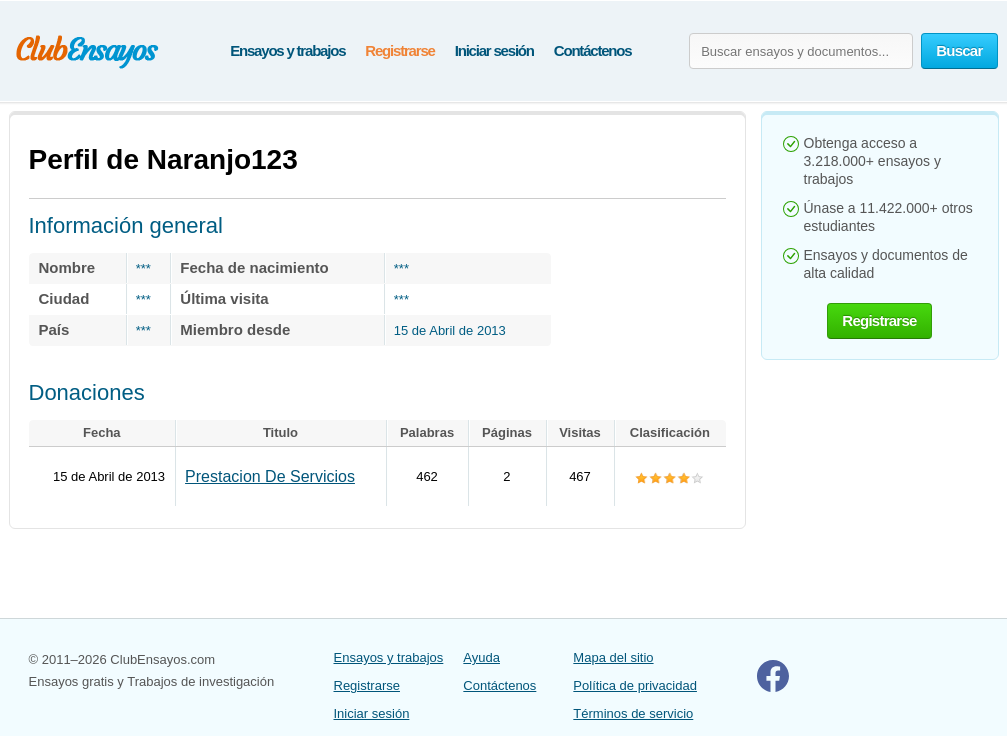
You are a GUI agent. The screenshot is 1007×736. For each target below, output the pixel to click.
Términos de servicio (633, 713)
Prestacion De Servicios (270, 476)
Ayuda (481, 657)
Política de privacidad (635, 685)
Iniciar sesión (494, 50)
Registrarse (399, 50)
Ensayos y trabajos (287, 50)
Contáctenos (593, 50)
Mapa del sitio (613, 657)
